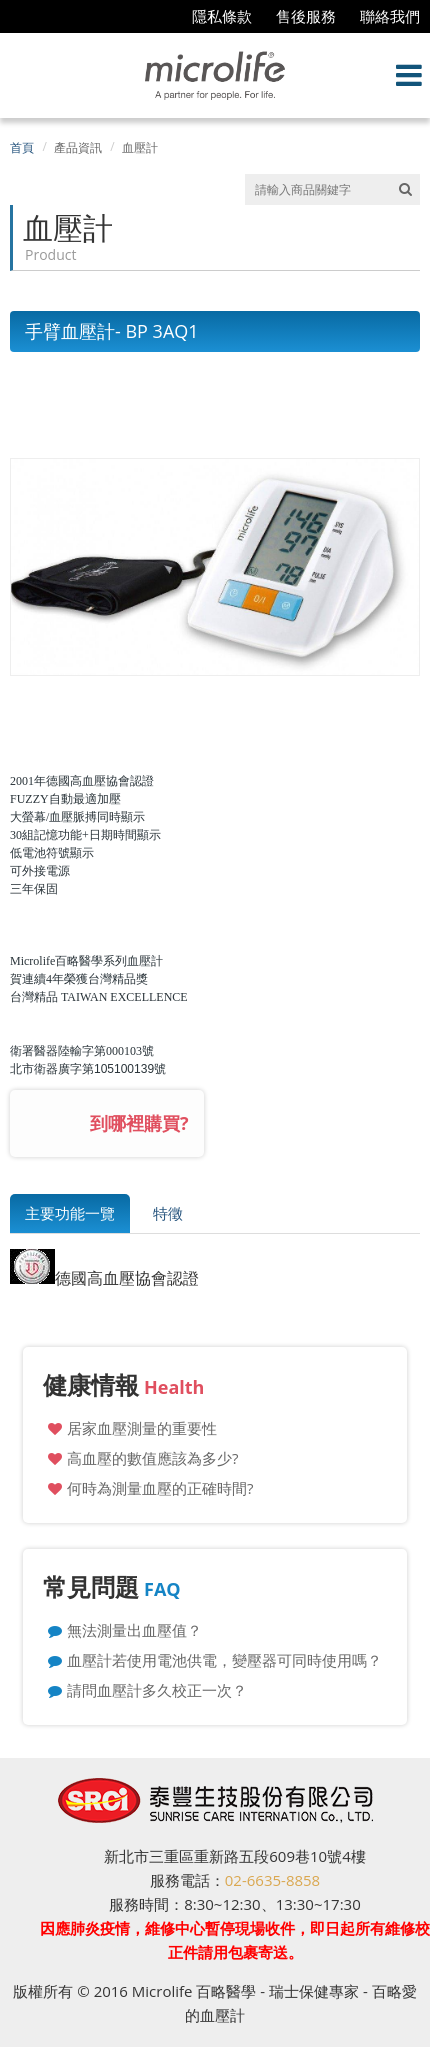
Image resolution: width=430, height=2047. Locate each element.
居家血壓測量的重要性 (142, 1428)
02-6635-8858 (272, 1880)
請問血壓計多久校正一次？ (157, 1690)
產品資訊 (78, 147)
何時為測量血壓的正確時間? (160, 1488)
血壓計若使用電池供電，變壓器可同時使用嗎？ (224, 1660)
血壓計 (140, 147)
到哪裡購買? (139, 1123)
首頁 (22, 147)
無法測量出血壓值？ (134, 1630)
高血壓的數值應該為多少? (152, 1458)
